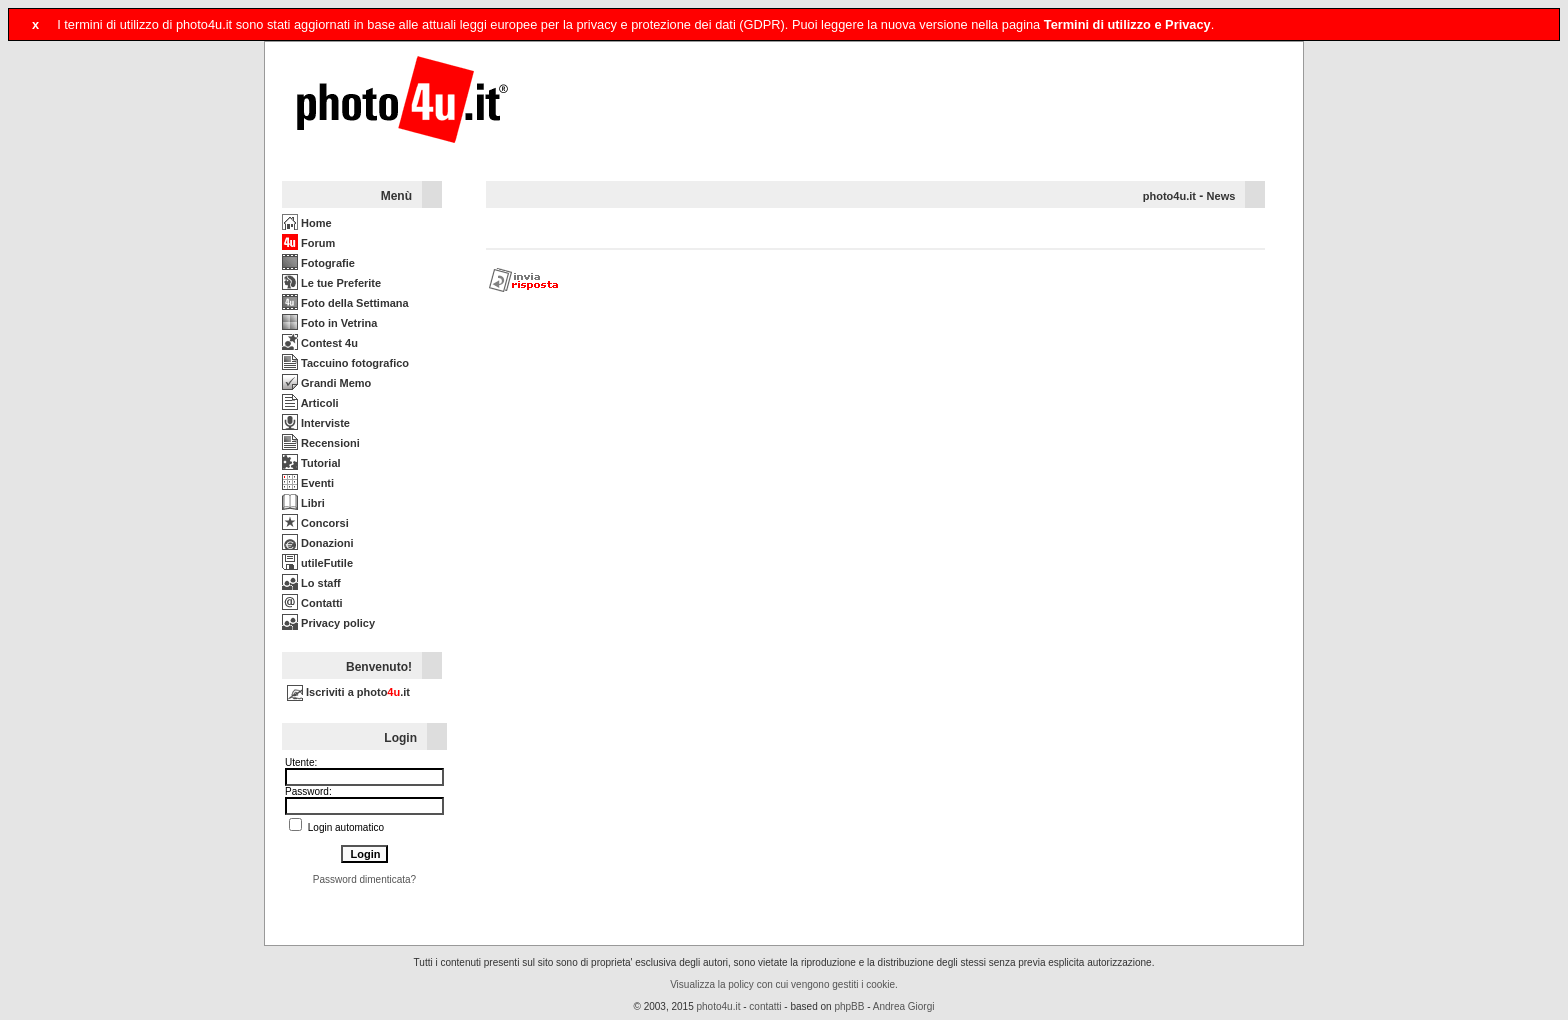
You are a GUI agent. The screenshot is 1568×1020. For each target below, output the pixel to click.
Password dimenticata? (364, 879)
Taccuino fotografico (345, 363)
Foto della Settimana (345, 303)
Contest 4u (320, 343)
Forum (308, 243)
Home (307, 223)
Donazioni (318, 543)
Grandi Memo (326, 383)
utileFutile (317, 563)
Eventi (308, 483)
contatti (765, 1006)
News (1221, 196)
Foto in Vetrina (329, 323)
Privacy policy (328, 623)
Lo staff (311, 583)
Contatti (312, 603)
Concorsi (315, 523)
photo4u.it (1169, 196)
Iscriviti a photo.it (348, 692)
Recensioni (321, 443)
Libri (303, 503)
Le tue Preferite (331, 283)
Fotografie (318, 263)
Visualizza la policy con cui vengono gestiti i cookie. (784, 984)
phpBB (849, 1006)
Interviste (316, 423)
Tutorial (311, 463)
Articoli (310, 403)
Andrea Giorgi (904, 1006)
